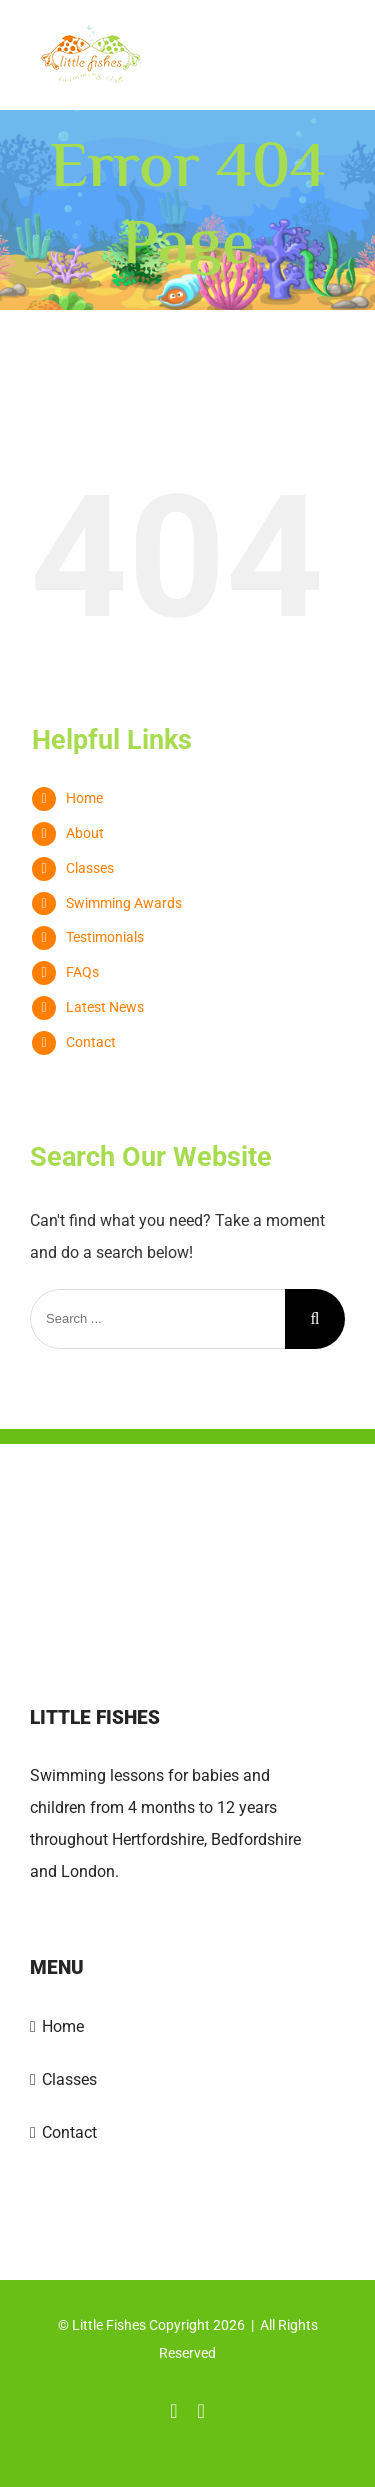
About (85, 833)
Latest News (105, 1007)
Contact (91, 1042)
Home (84, 798)
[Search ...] (157, 1319)
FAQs (82, 972)
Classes (90, 868)
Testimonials (105, 937)
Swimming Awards (124, 903)
